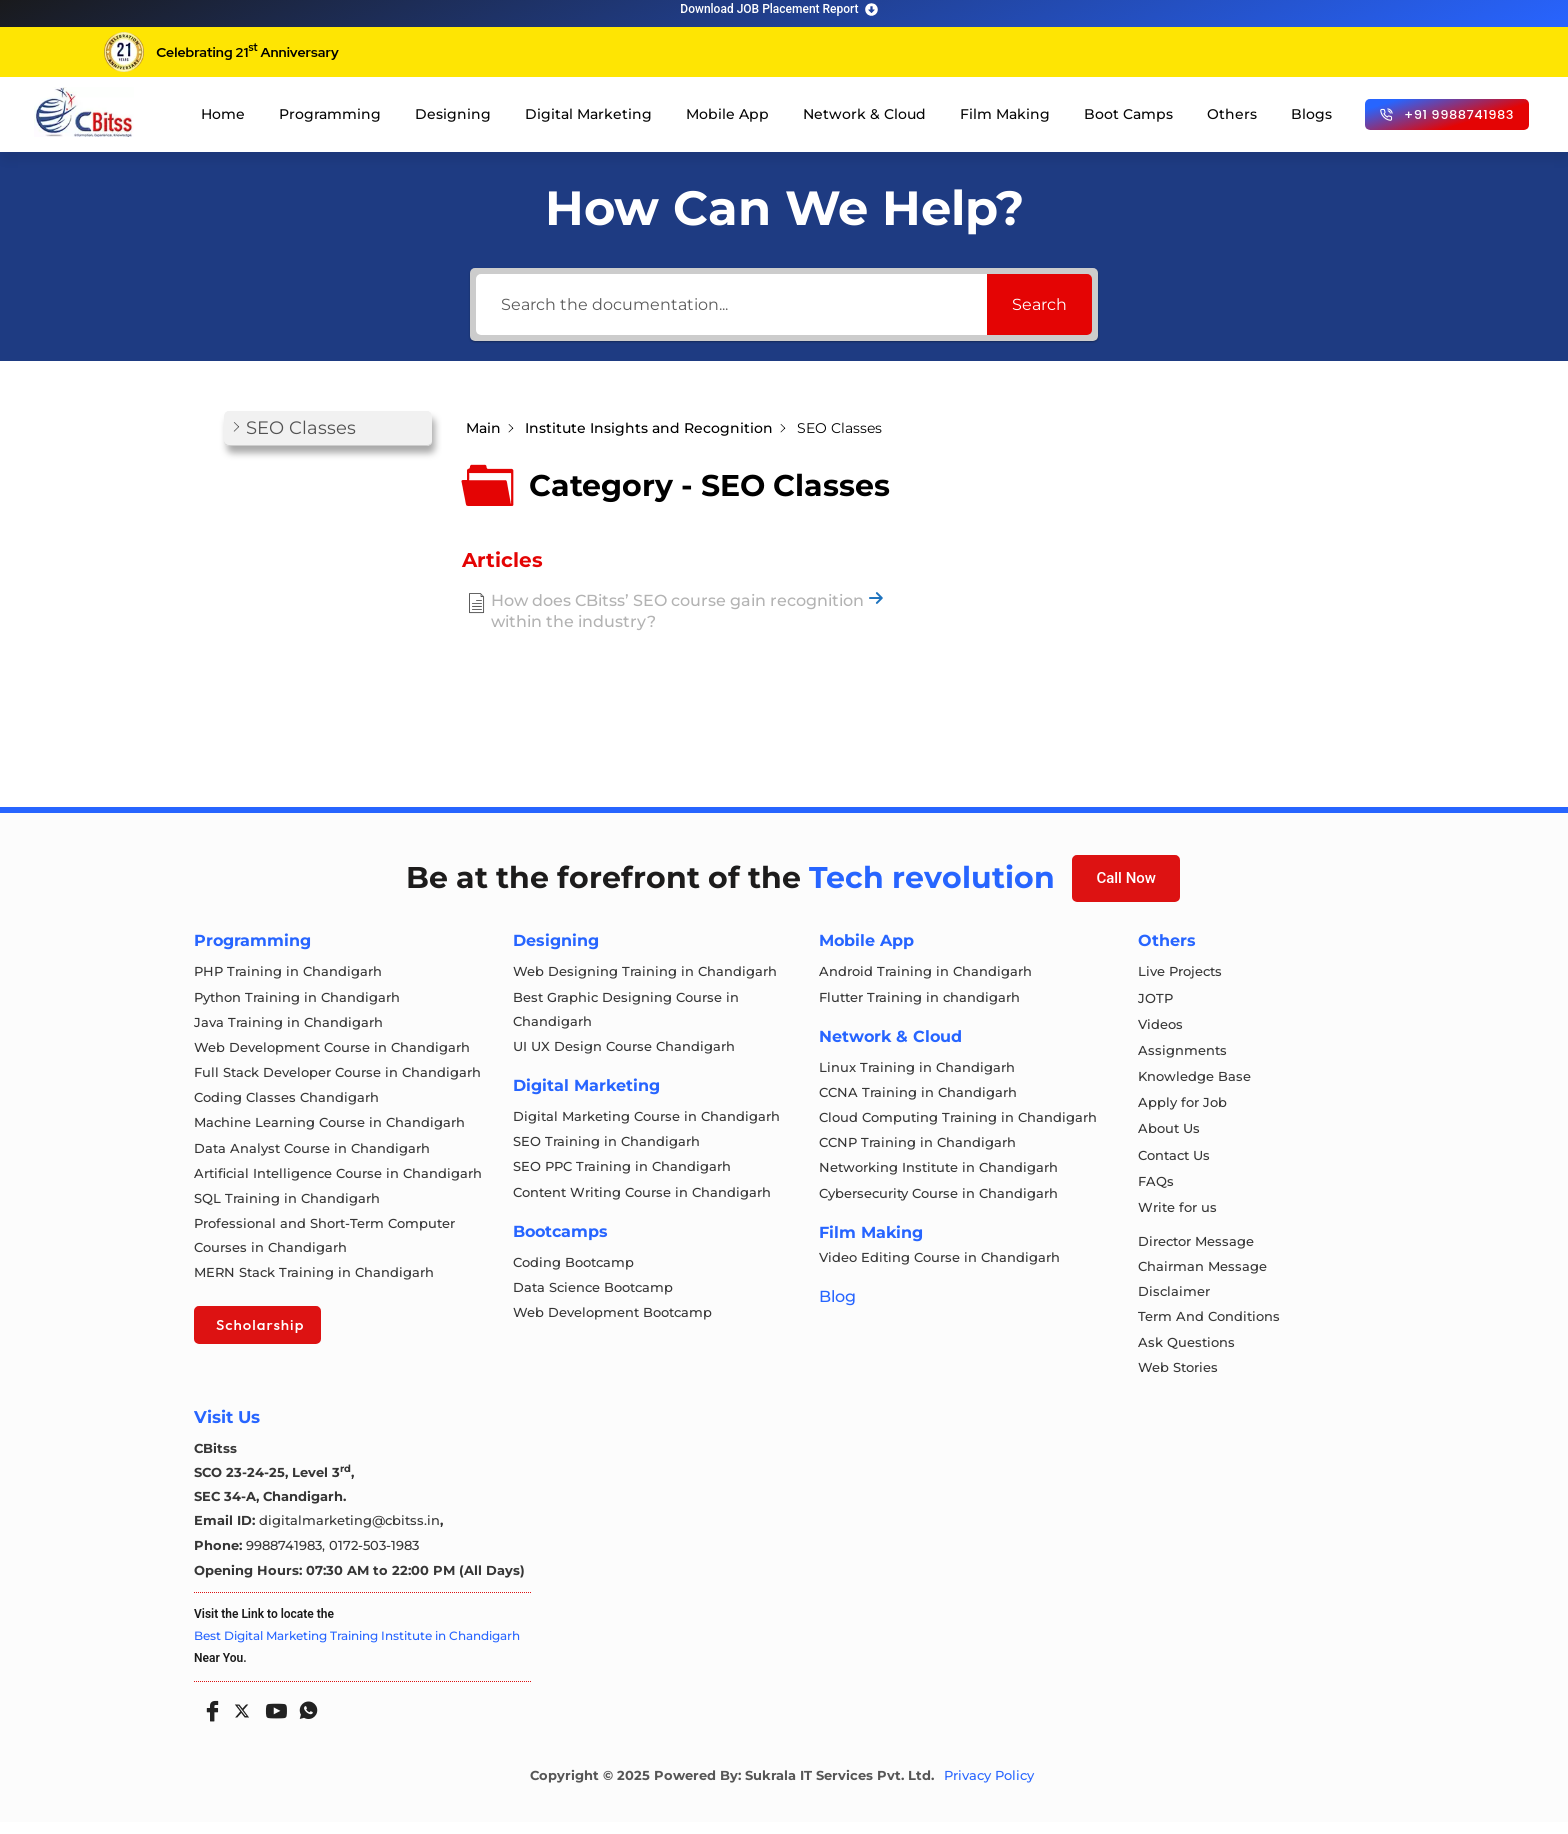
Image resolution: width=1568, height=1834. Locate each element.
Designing (453, 114)
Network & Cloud (864, 114)
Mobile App (727, 114)
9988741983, (287, 1557)
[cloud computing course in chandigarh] (84, 112)
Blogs (1311, 114)
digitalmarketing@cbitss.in (349, 1533)
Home (223, 114)
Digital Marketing (588, 114)
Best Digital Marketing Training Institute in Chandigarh (357, 1647)
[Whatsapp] (304, 1716)
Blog (837, 1302)
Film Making (1005, 114)
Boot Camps (1128, 114)
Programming (330, 114)
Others (1232, 114)
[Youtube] (272, 1716)
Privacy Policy (989, 1787)
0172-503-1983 (374, 1557)
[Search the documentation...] (731, 304)
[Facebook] (208, 1716)
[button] (328, 428)
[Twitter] (240, 1719)
